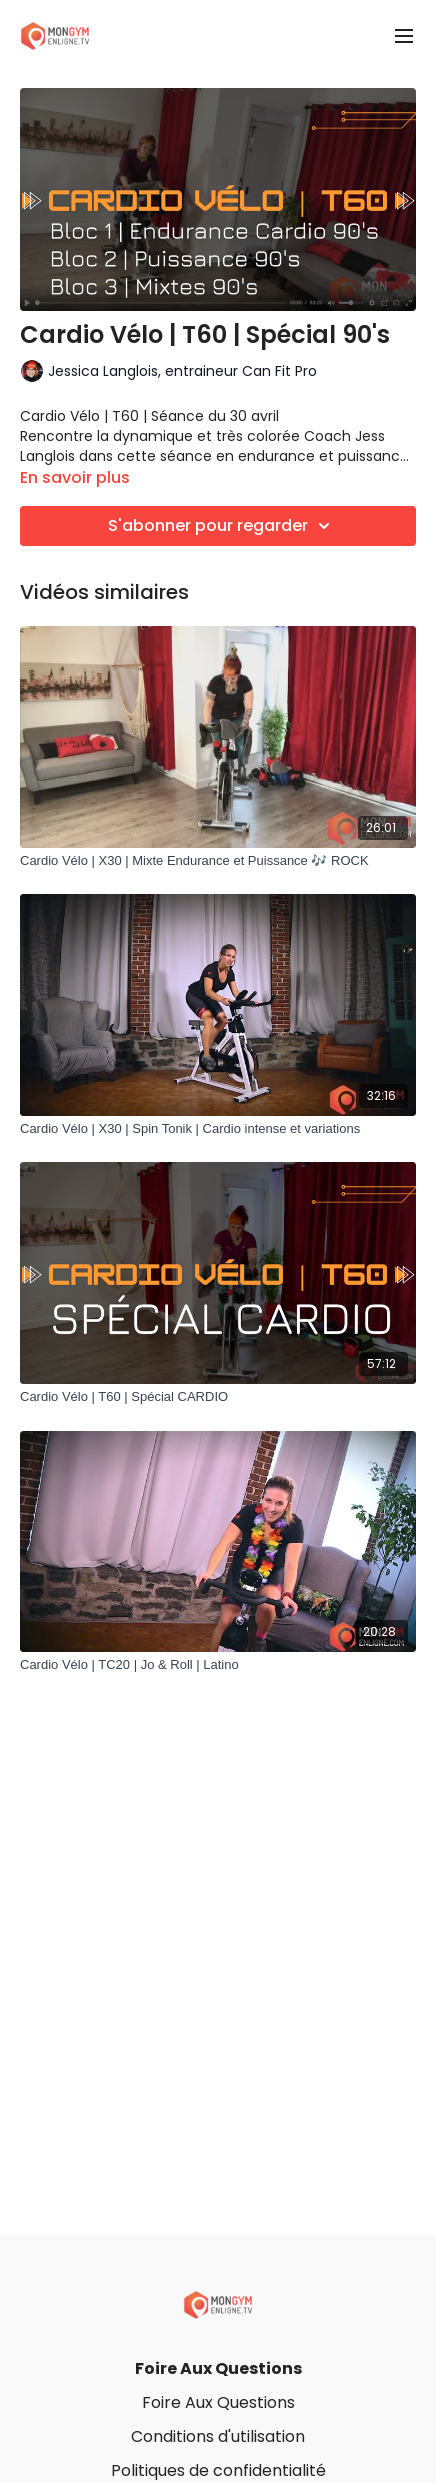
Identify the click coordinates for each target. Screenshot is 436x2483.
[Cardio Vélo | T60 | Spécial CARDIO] (218, 1397)
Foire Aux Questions (218, 2368)
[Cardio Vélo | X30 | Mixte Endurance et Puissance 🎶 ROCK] (218, 861)
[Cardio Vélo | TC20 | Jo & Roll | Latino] (218, 1665)
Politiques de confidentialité (218, 2470)
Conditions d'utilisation (218, 2436)
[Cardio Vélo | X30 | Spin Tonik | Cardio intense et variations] (218, 1129)
